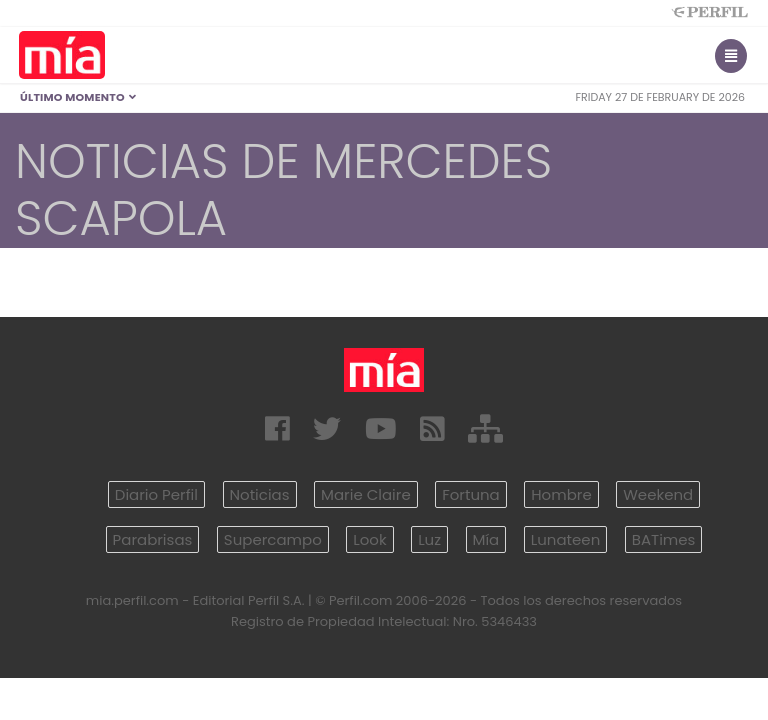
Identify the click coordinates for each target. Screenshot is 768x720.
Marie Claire (366, 494)
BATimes (664, 539)
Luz (429, 539)
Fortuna (471, 494)
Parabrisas (153, 539)
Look (369, 539)
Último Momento (78, 97)
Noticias (260, 494)
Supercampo (273, 539)
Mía (486, 539)
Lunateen (565, 539)
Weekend (658, 494)
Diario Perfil (156, 494)
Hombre (561, 494)
